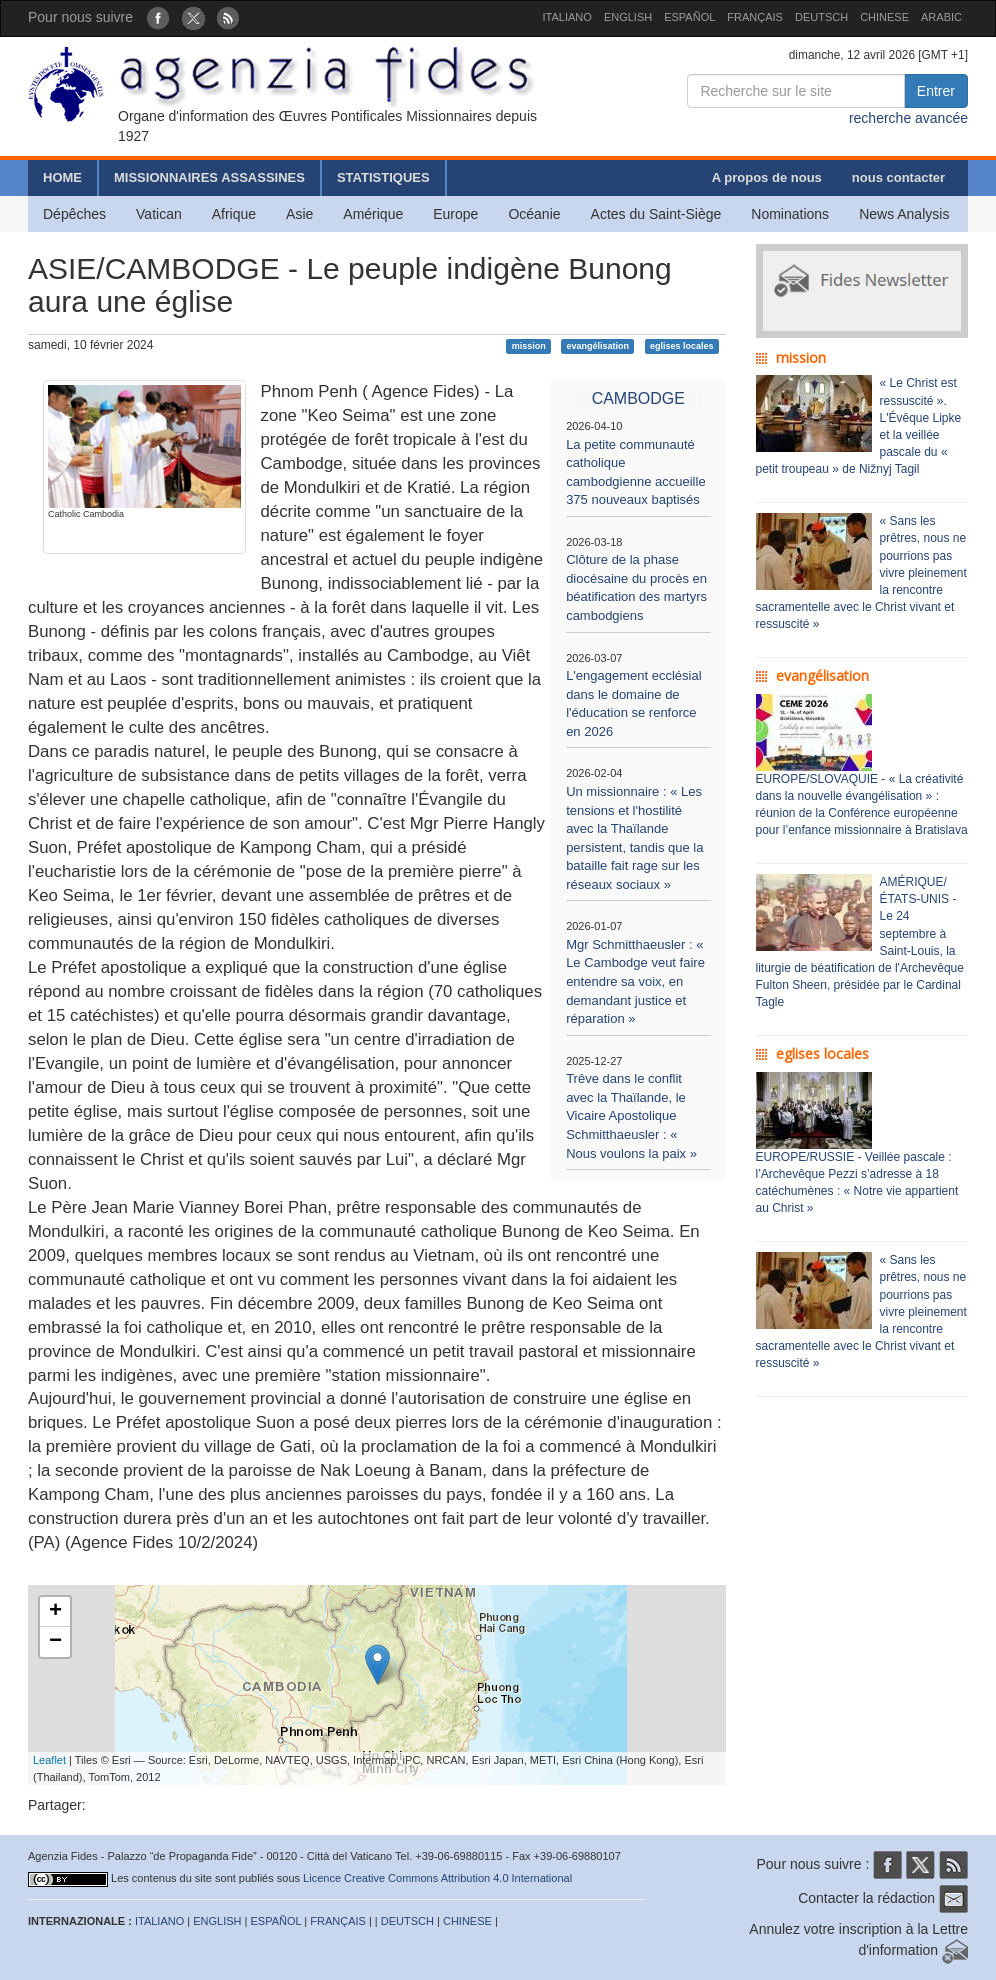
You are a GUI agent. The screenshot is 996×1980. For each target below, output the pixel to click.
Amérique (373, 214)
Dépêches (74, 214)
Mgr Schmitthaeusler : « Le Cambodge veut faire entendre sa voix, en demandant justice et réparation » (635, 981)
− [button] (55, 1642)
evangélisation (598, 346)
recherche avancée (908, 118)
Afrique (234, 214)
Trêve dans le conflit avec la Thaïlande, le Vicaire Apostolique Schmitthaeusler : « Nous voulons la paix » (631, 1115)
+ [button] (55, 1612)
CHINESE (884, 17)
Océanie (534, 214)
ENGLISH (628, 17)
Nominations (790, 214)
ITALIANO (567, 17)
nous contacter (898, 177)
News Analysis (904, 214)
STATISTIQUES (383, 177)
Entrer (936, 91)
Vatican (159, 214)
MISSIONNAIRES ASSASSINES (209, 177)
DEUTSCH (821, 17)
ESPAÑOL (689, 17)
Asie (299, 214)
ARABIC (941, 17)
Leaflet (49, 1760)
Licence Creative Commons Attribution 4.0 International (437, 1878)
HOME (62, 177)
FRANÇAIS (755, 17)
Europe (455, 214)
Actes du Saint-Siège (656, 214)
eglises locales (682, 346)
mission (529, 346)
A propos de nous (767, 177)
